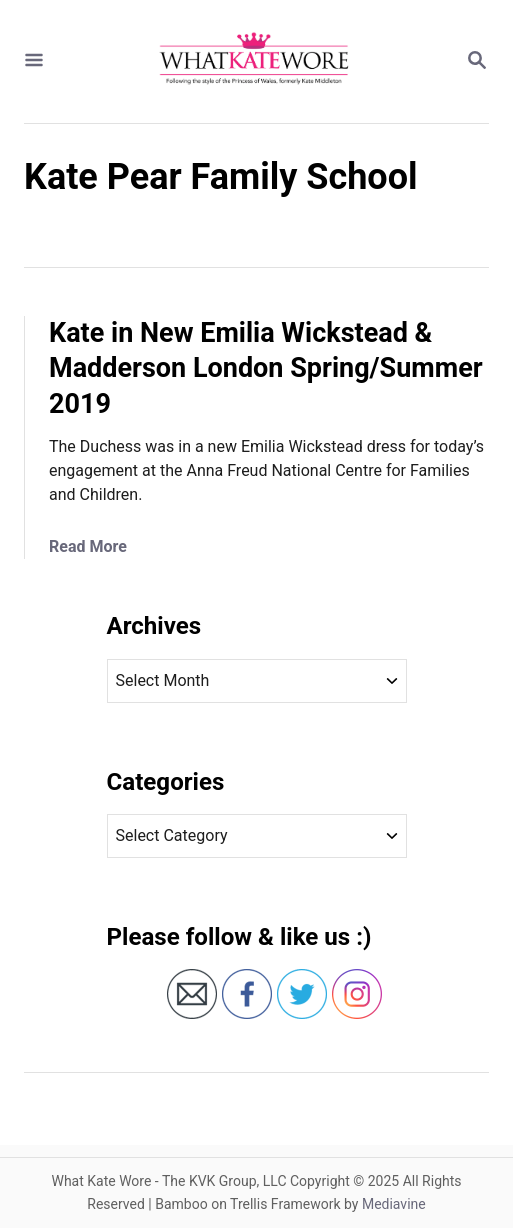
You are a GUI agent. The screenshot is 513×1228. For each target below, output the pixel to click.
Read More (88, 546)
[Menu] (34, 61)
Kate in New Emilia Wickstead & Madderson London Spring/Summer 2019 (266, 369)
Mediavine (394, 1204)
